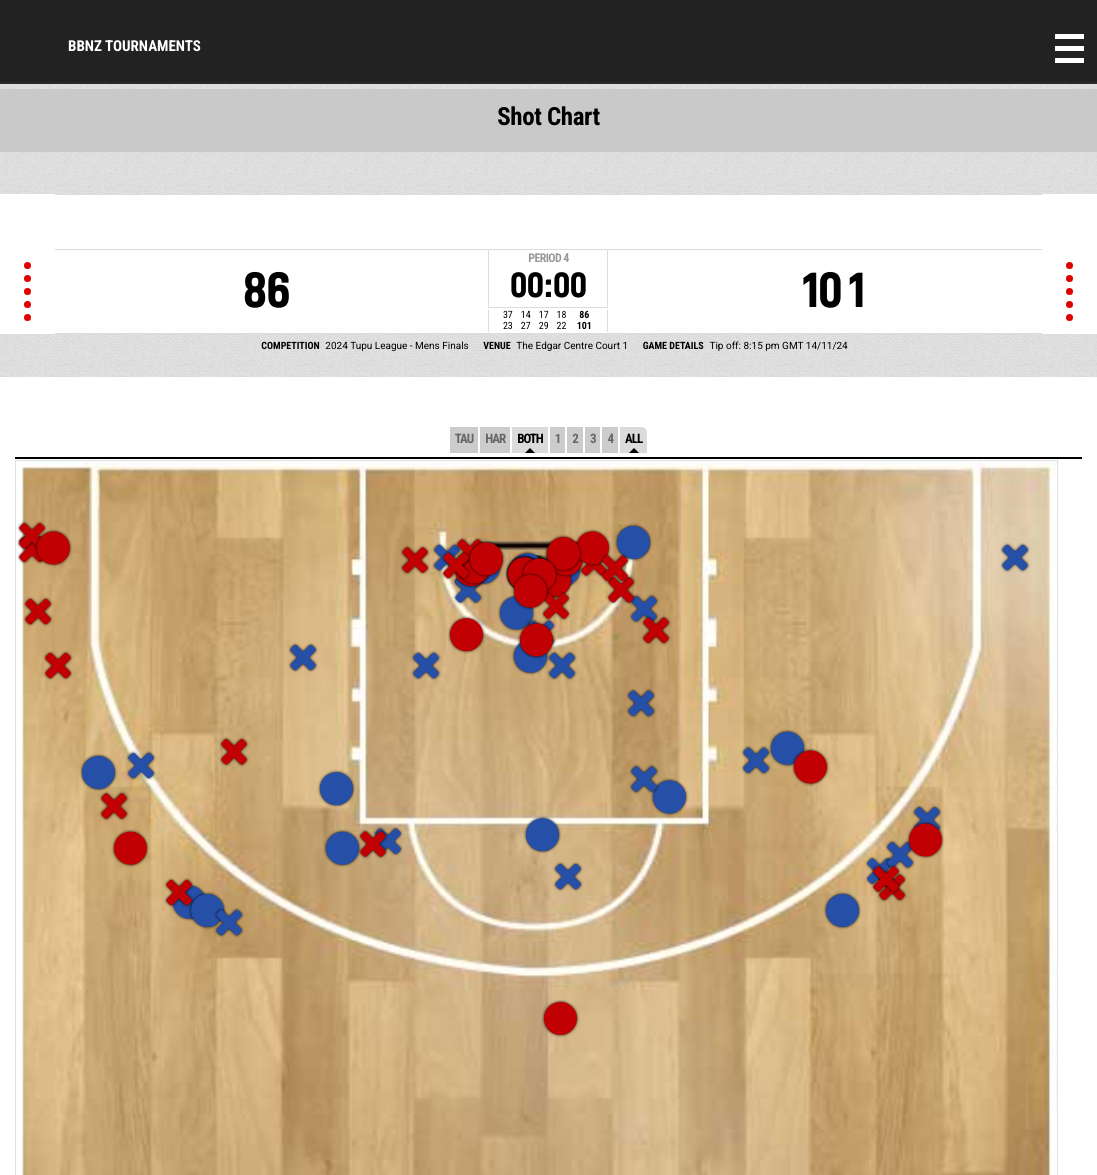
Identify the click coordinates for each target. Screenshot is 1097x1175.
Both (530, 439)
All (633, 439)
